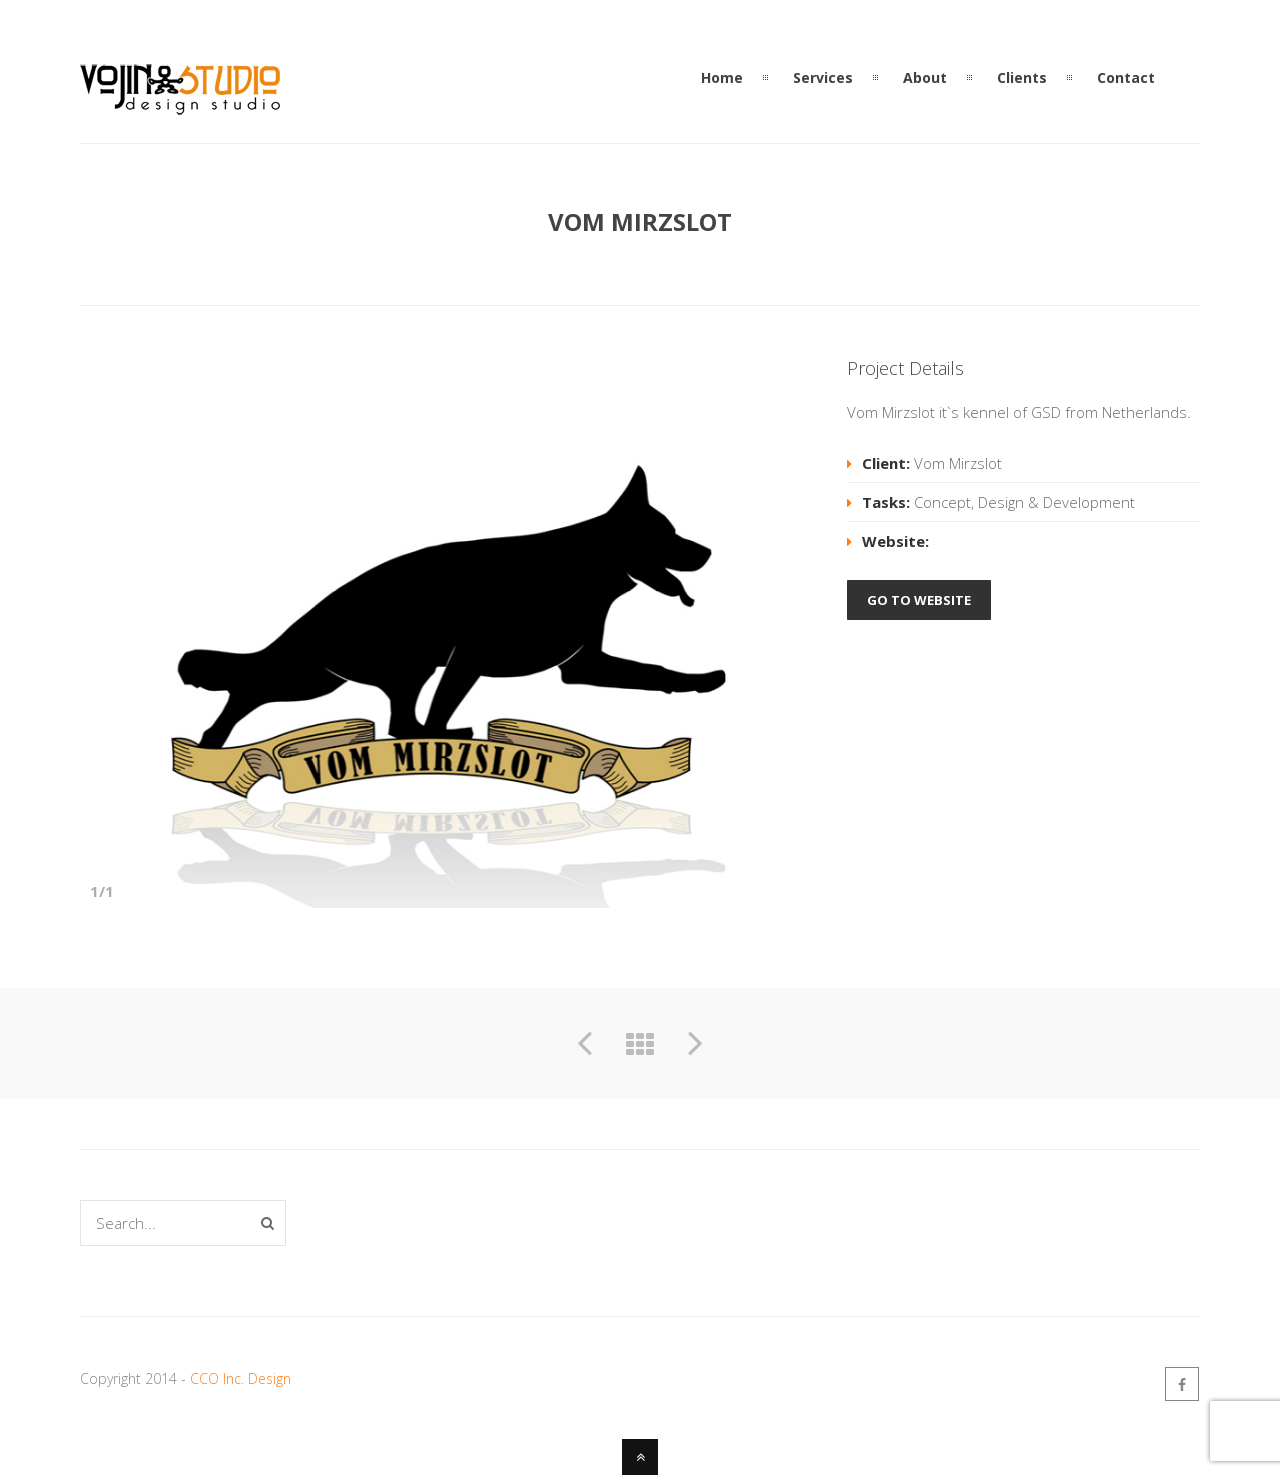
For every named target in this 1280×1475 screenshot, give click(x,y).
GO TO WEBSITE (919, 600)
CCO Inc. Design (240, 1378)
